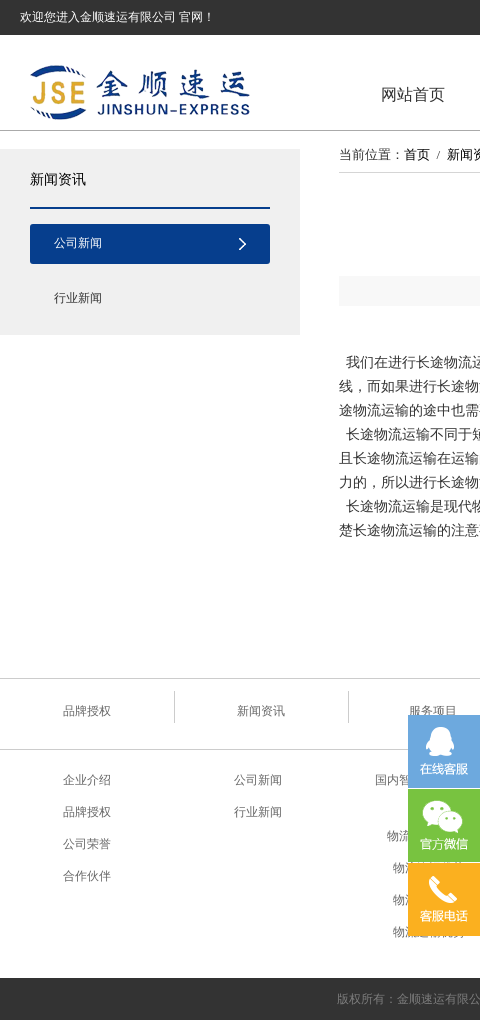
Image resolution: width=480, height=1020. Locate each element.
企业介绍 (87, 780)
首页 (417, 154)
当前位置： (371, 154)
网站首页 (413, 94)
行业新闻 (78, 298)
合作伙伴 (87, 876)
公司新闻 (78, 243)
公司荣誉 (87, 844)
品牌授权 (87, 711)
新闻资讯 (58, 179)
